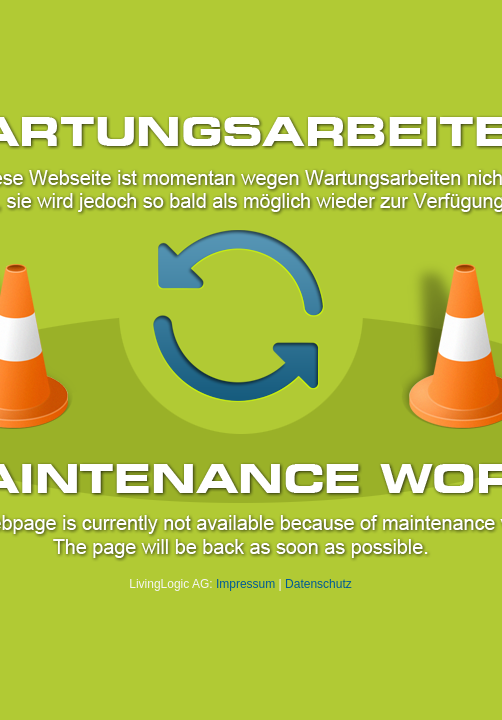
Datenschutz (318, 584)
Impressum (245, 584)
